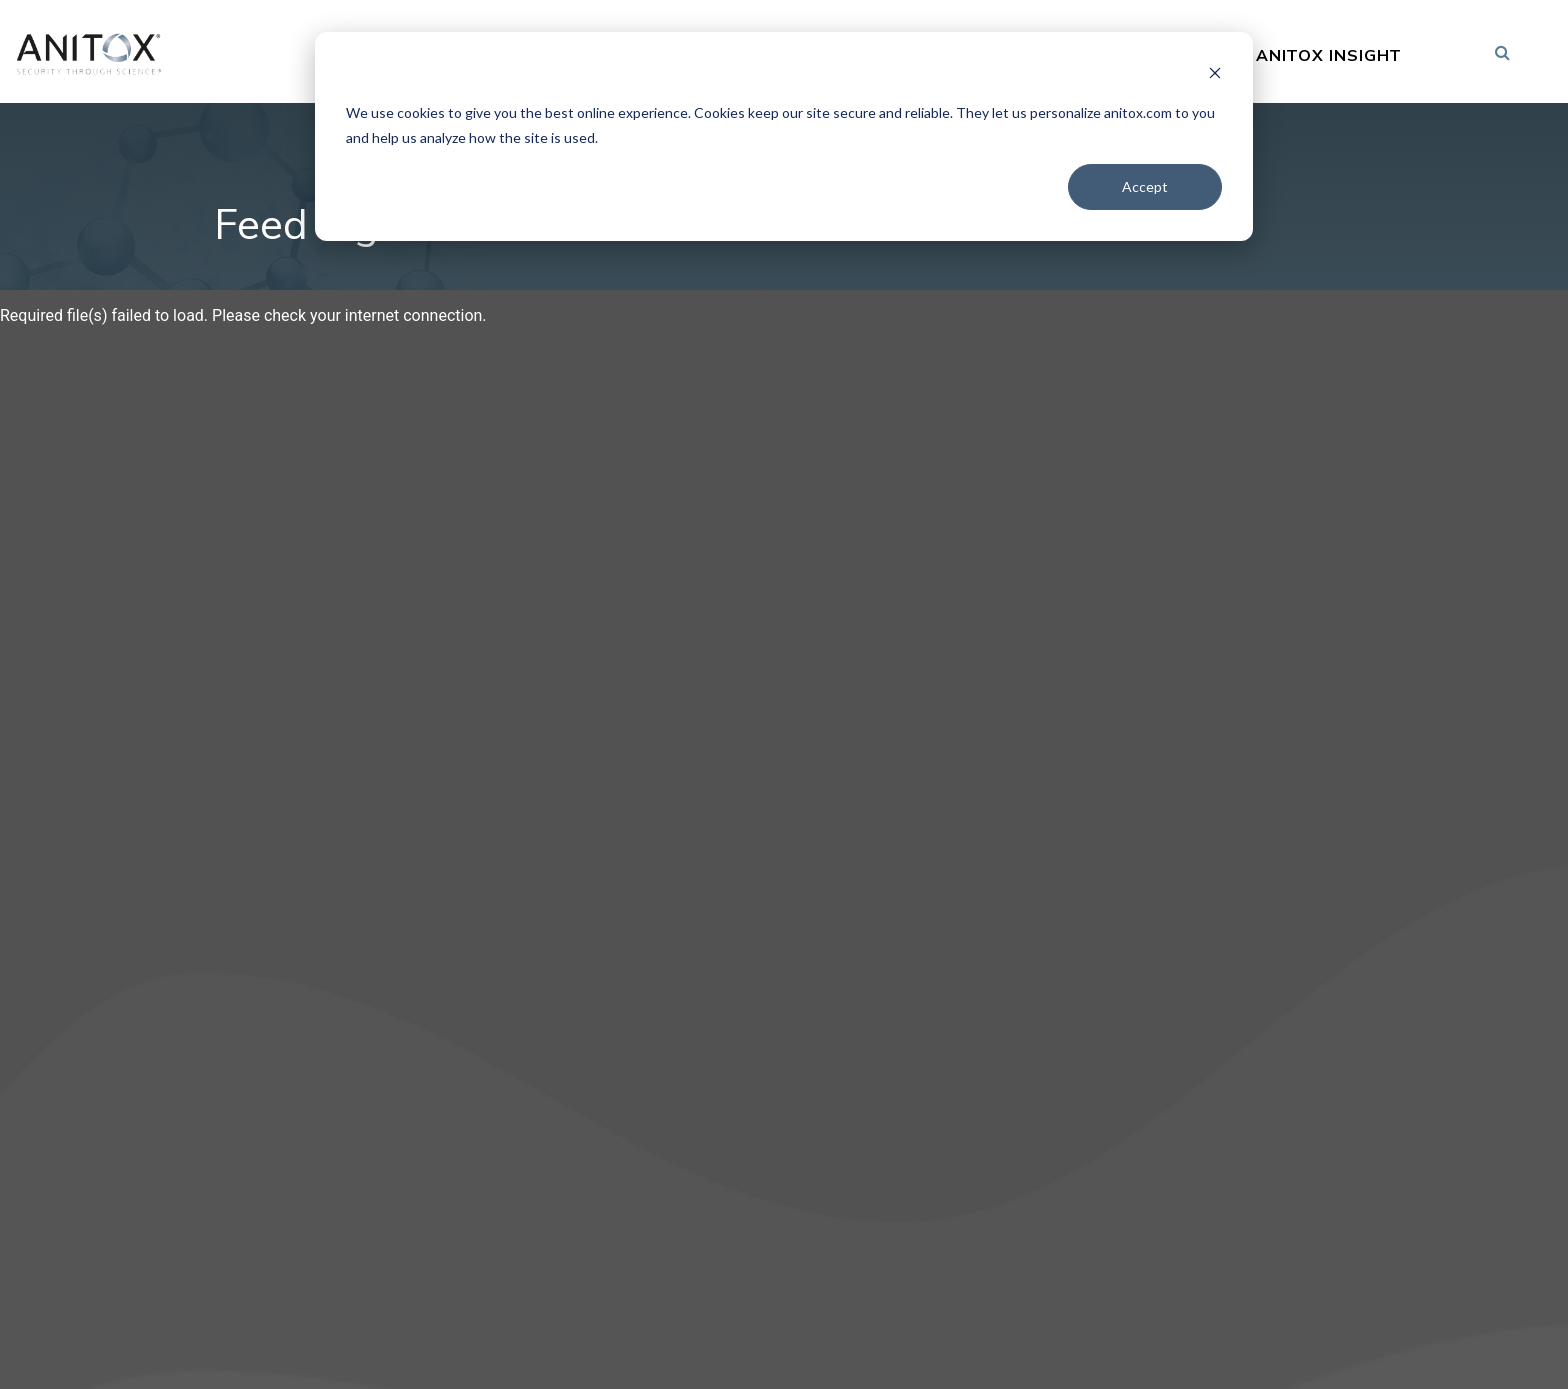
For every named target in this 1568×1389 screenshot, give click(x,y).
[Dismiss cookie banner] (1215, 75)
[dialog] (784, 136)
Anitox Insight (1329, 56)
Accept (1145, 186)
